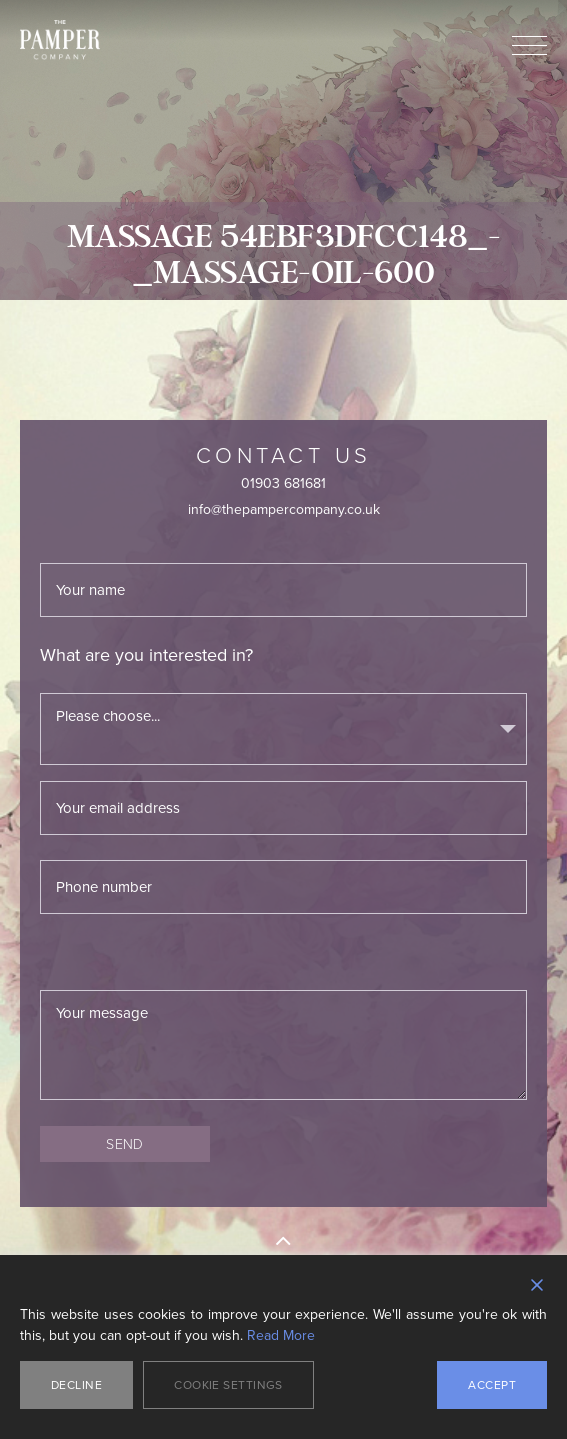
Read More (281, 1336)
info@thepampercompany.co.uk (284, 509)
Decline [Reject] (76, 1385)
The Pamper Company (60, 40)
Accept (492, 1385)
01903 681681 (283, 483)
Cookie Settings (228, 1385)
